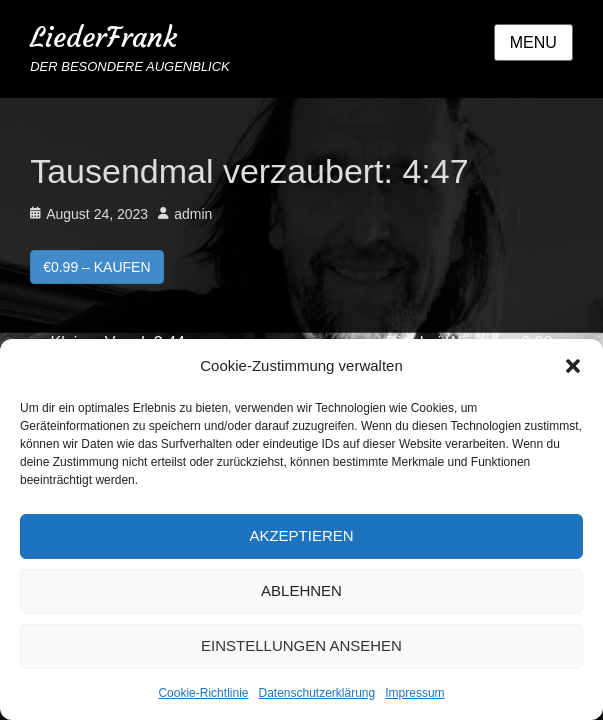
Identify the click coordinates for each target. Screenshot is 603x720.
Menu (533, 42)
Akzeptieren (301, 535)
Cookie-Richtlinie (203, 693)
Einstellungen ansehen (301, 645)
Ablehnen (301, 590)
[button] (573, 366)
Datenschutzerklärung (316, 693)
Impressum (414, 693)
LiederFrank (103, 37)
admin (193, 214)
